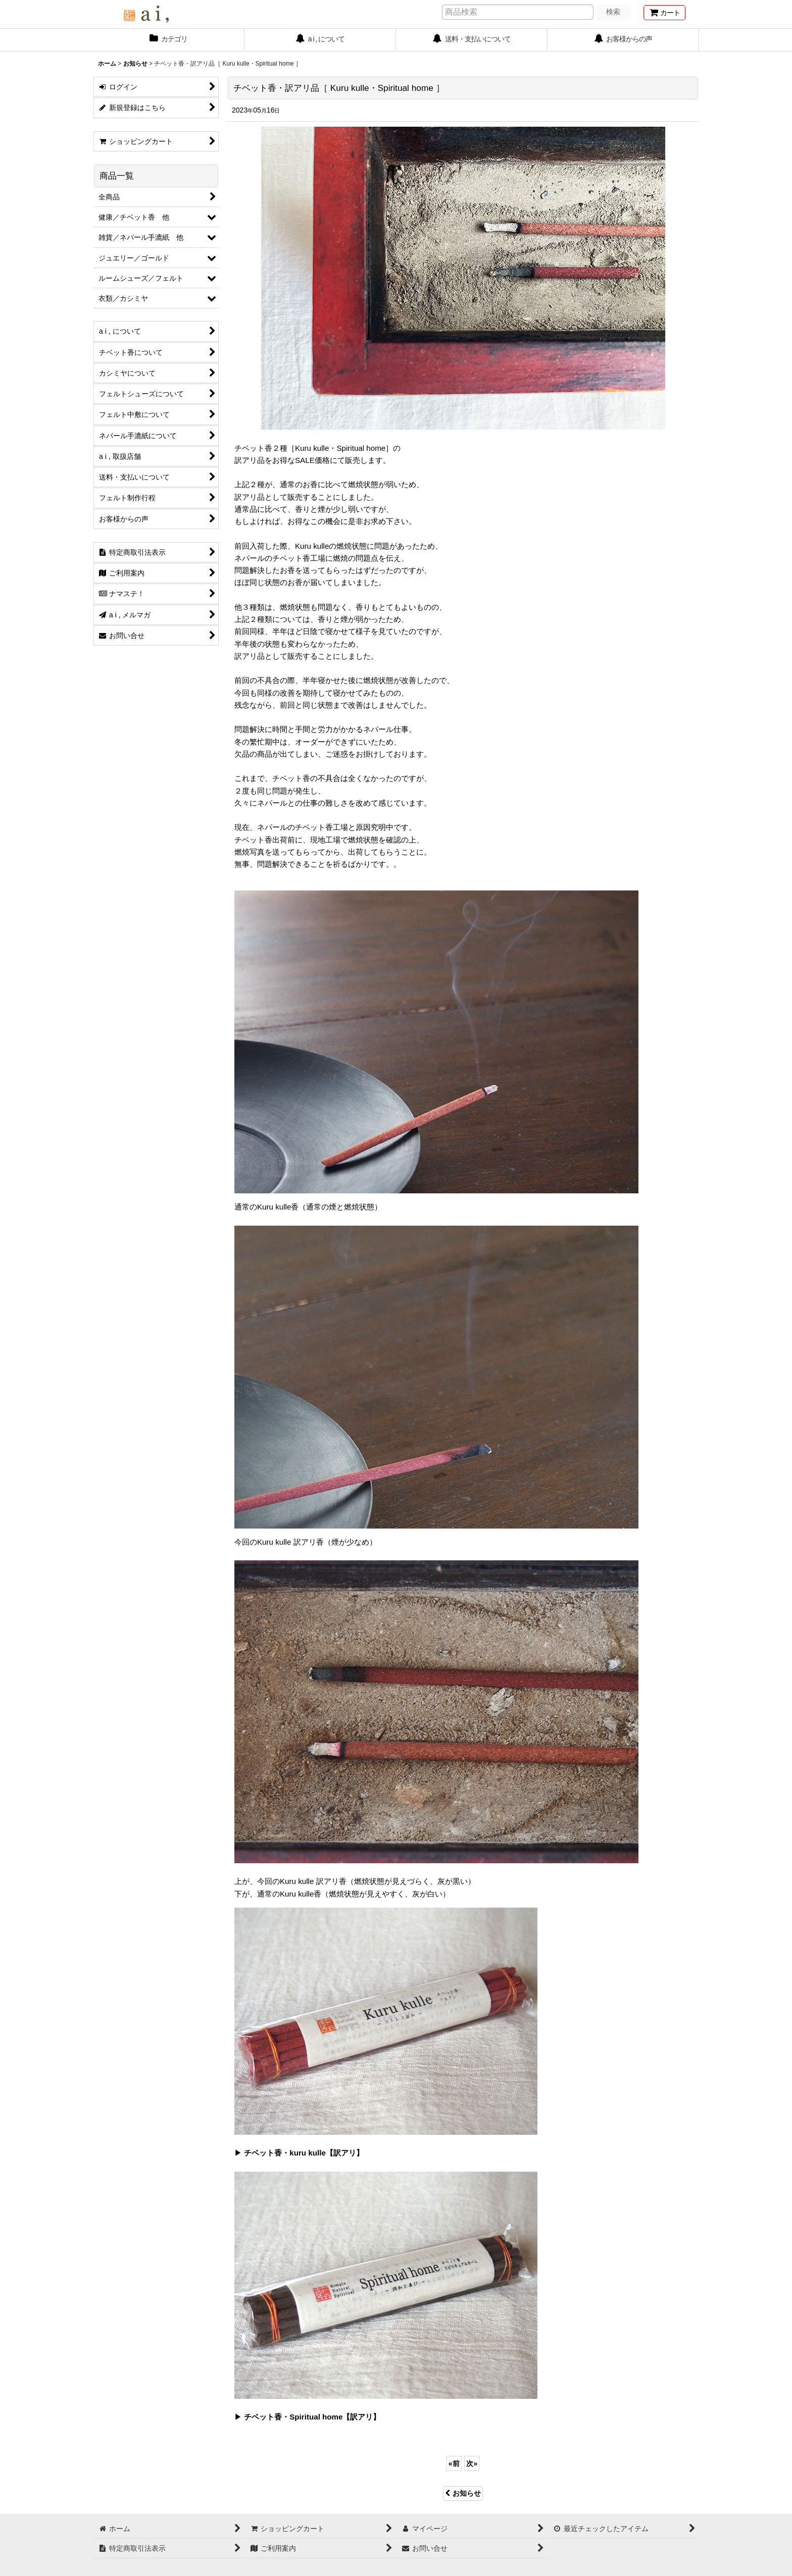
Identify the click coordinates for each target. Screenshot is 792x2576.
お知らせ (463, 2493)
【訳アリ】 (345, 2152)
